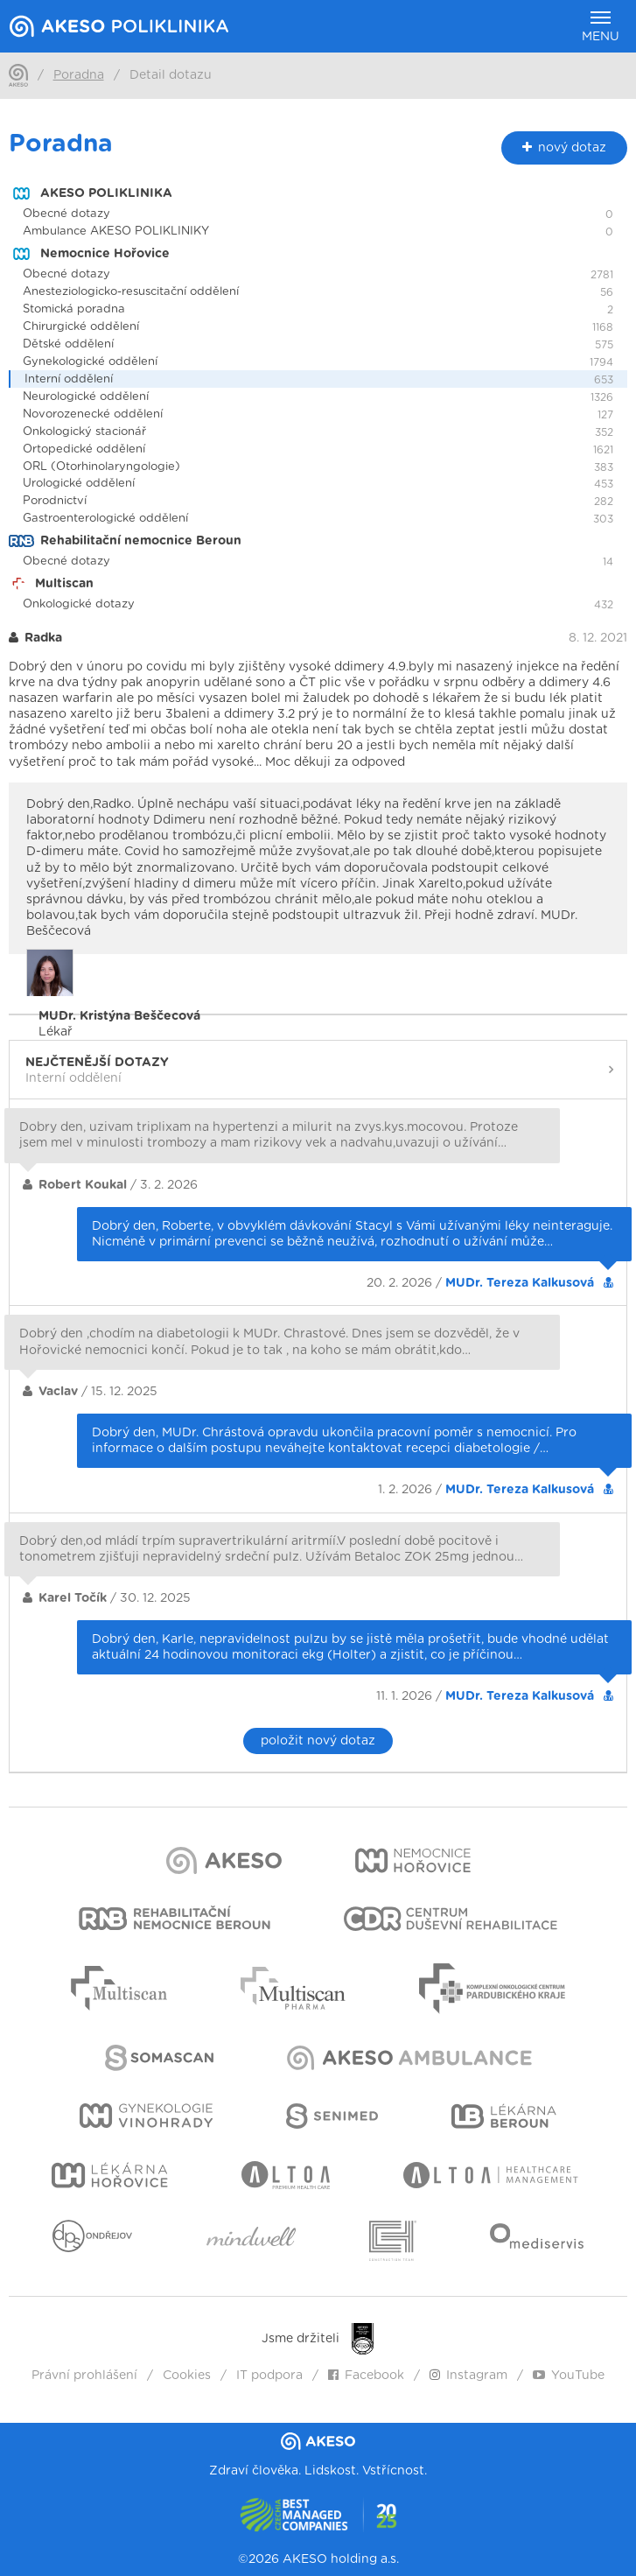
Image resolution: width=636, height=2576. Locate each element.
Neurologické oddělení (86, 397)
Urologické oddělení (79, 483)
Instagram (468, 2375)
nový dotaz (564, 147)
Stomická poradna (74, 309)
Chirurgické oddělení (81, 327)
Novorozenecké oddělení (93, 414)
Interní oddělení (68, 379)
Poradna (78, 75)
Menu (600, 27)
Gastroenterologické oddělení (105, 518)
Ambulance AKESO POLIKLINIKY (116, 231)
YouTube (569, 2375)
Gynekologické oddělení (90, 362)
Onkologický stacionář (84, 432)
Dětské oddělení (68, 344)
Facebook (366, 2375)
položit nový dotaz (318, 1741)
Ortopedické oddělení (84, 449)
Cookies (187, 2375)
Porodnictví (55, 501)
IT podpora (269, 2375)
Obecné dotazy (66, 214)
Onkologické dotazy (79, 604)
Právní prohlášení (84, 2375)
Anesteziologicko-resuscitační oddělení (131, 292)
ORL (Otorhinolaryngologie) (101, 467)
